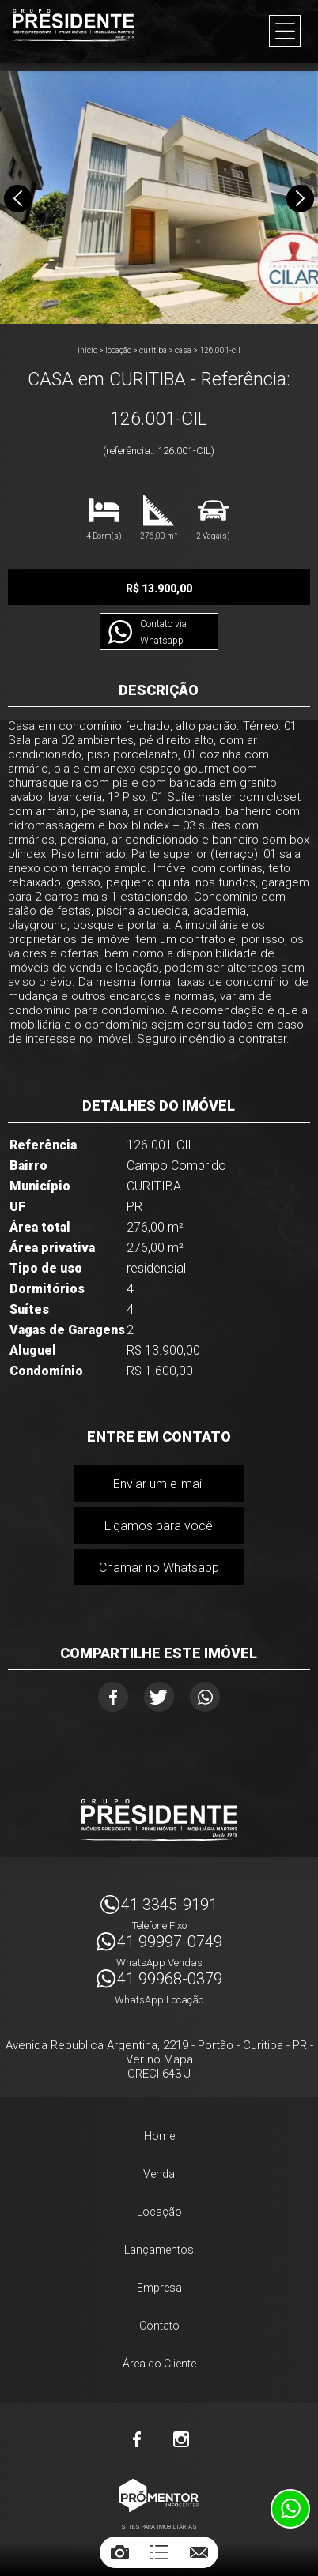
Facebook (113, 1697)
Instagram (181, 2439)
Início (87, 350)
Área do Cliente (159, 2363)
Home (159, 2136)
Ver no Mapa (159, 2059)
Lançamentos (159, 2249)
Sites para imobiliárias (159, 2526)
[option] (159, 197)
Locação (118, 350)
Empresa (159, 2287)
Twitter (159, 1697)
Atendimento (290, 2509)
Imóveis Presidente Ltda (159, 1820)
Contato (159, 2325)
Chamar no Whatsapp (159, 1567)
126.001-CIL (219, 350)
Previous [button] (18, 198)
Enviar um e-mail (158, 1483)
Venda (159, 2174)
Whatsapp (205, 1697)
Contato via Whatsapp (163, 632)
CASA (183, 350)
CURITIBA (153, 350)
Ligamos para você (158, 1525)
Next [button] (300, 198)
